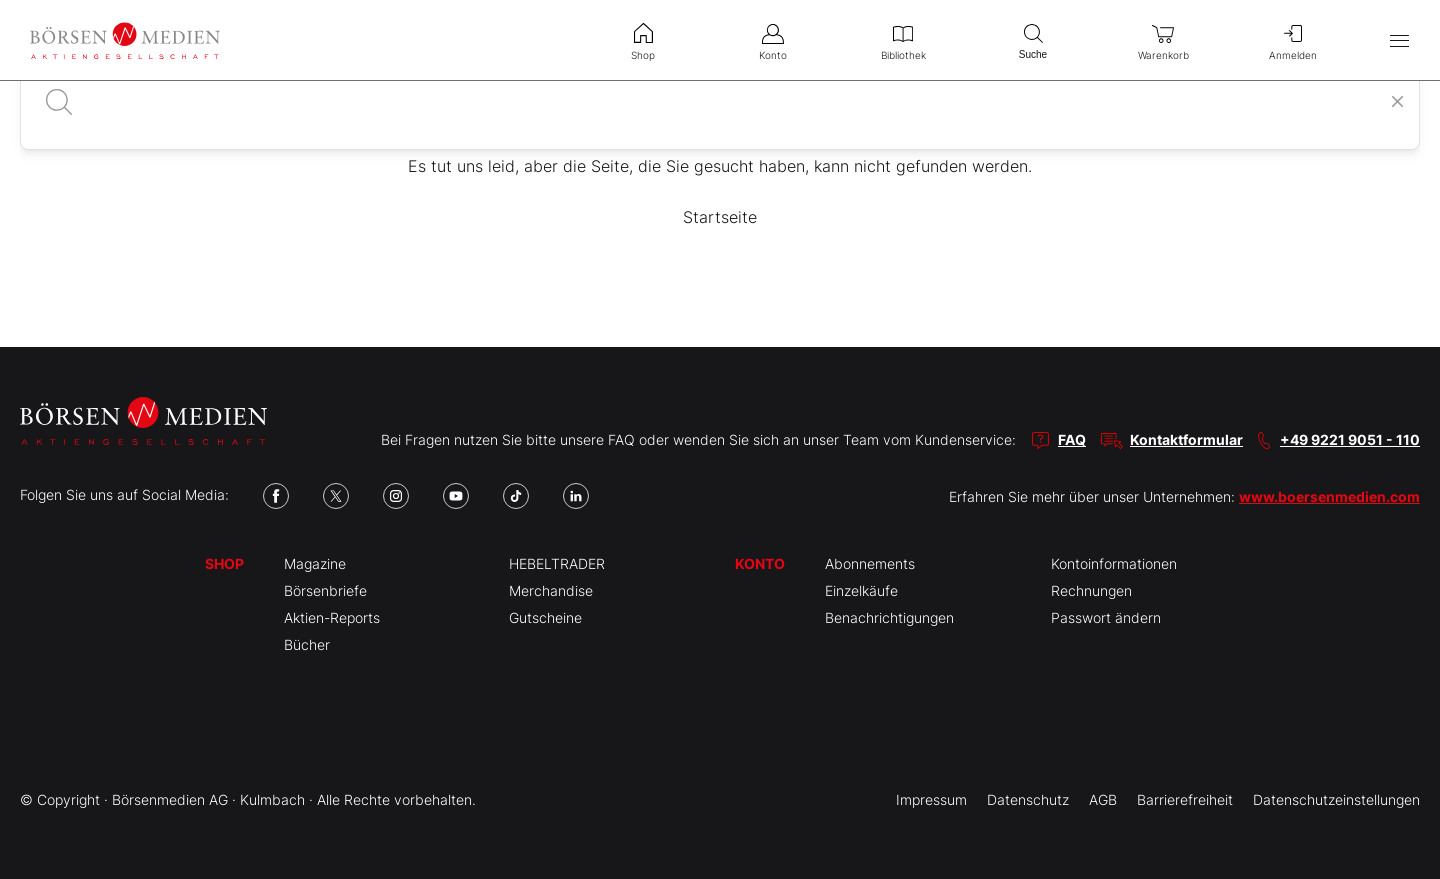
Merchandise (551, 590)
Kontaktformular (1186, 439)
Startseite (720, 217)
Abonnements (870, 563)
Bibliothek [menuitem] (903, 40)
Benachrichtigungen (889, 617)
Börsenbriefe (325, 590)
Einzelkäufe (861, 590)
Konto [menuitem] (773, 40)
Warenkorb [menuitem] (1163, 40)
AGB (1103, 799)
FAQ (1072, 439)
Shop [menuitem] (643, 40)
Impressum (931, 799)
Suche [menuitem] (1033, 39)
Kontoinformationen (1114, 563)
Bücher (307, 644)
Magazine (315, 563)
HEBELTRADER (557, 563)
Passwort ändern (1106, 617)
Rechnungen (1091, 590)
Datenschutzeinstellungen (1336, 799)
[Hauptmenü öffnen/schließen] (1399, 40)
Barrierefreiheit (1185, 799)
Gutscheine (545, 617)
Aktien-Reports (332, 617)
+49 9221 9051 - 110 (1350, 439)
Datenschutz (1028, 799)
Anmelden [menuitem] (1293, 40)
